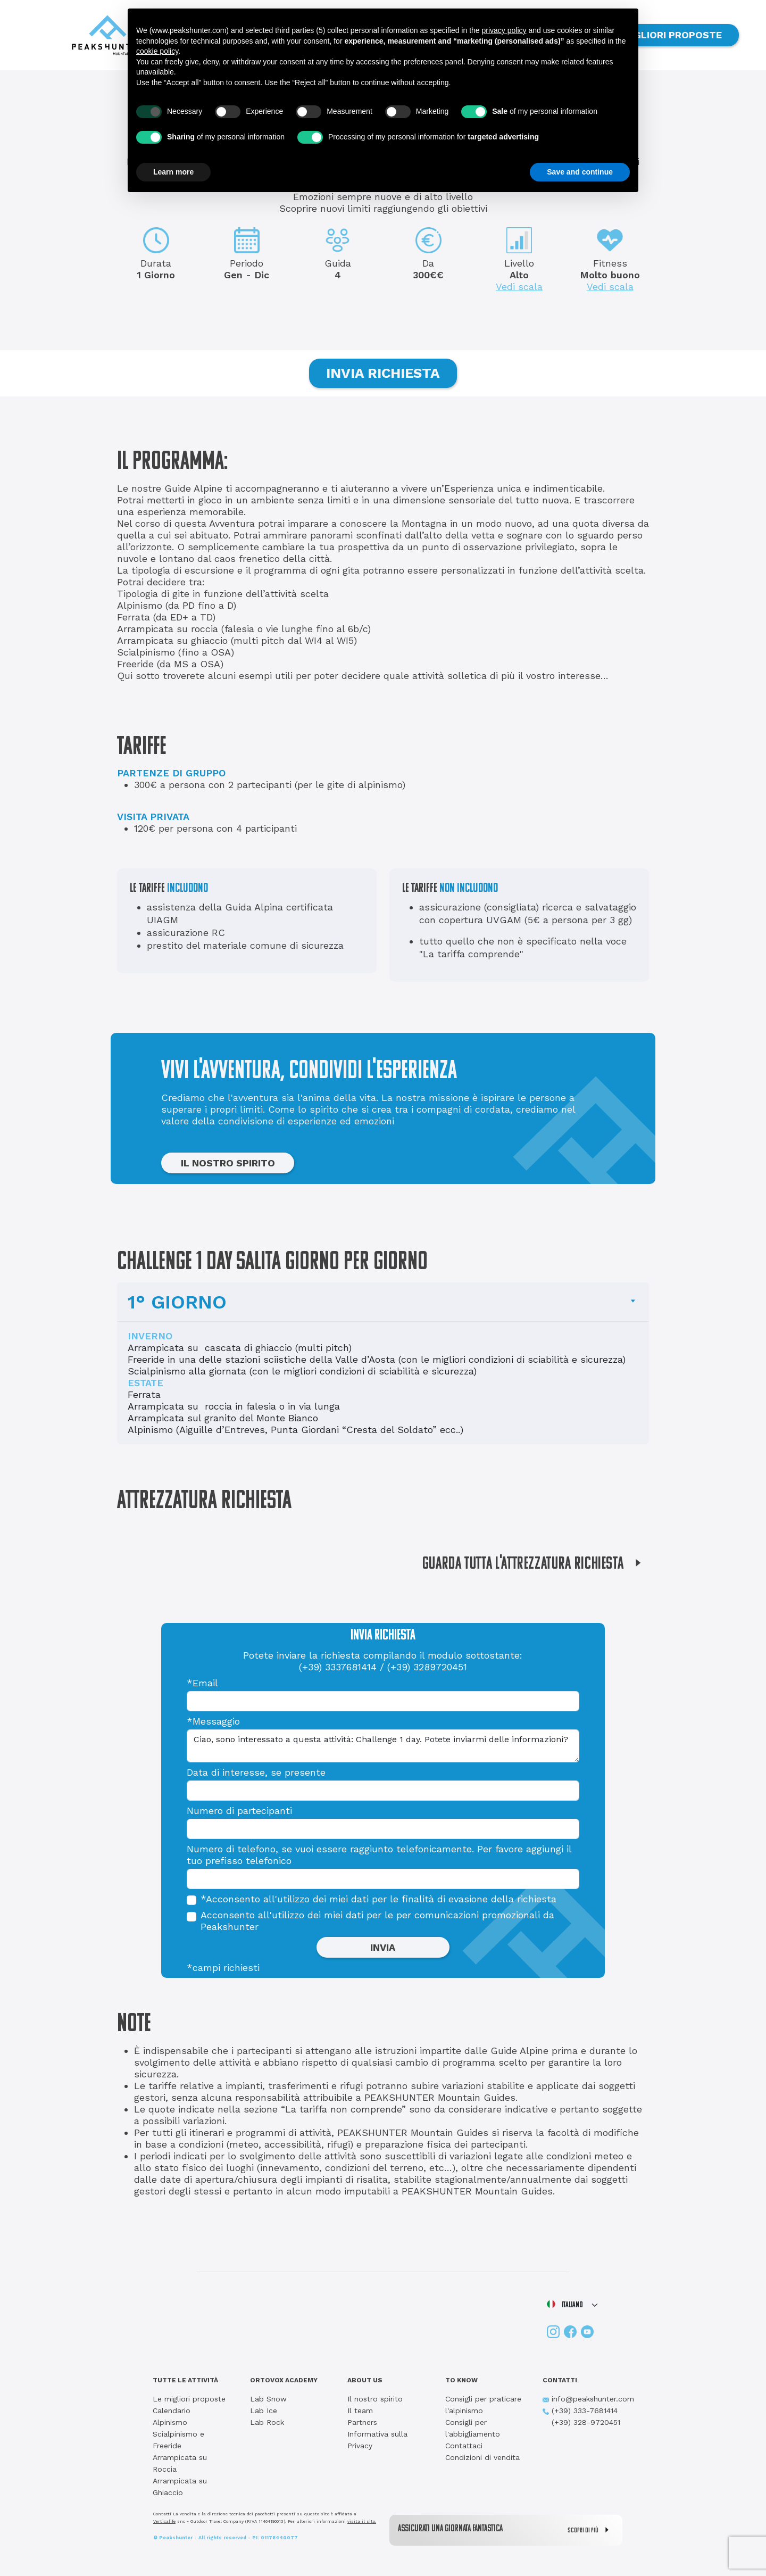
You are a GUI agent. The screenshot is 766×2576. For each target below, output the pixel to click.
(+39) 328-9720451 (581, 2422)
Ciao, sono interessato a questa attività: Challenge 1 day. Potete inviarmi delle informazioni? (383, 1745)
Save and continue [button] (580, 172)
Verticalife (164, 2521)
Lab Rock (267, 2422)
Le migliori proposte (189, 2399)
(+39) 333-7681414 (580, 2410)
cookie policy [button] (157, 51)
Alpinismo (170, 2422)
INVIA (382, 1947)
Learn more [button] (173, 172)
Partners (362, 2422)
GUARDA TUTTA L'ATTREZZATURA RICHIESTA (535, 1564)
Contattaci (463, 2445)
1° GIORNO (177, 1302)
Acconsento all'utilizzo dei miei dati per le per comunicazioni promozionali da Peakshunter (377, 1920)
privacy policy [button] (504, 30)
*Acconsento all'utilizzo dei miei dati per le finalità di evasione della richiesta (378, 1898)
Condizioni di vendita (482, 2457)
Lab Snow (268, 2399)
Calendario (171, 2410)
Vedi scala (519, 286)
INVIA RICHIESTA (383, 373)
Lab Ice (263, 2410)
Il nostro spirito (375, 2399)
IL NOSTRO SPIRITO (228, 1163)
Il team (360, 2410)
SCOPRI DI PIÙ (591, 2530)
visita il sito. (361, 2521)
